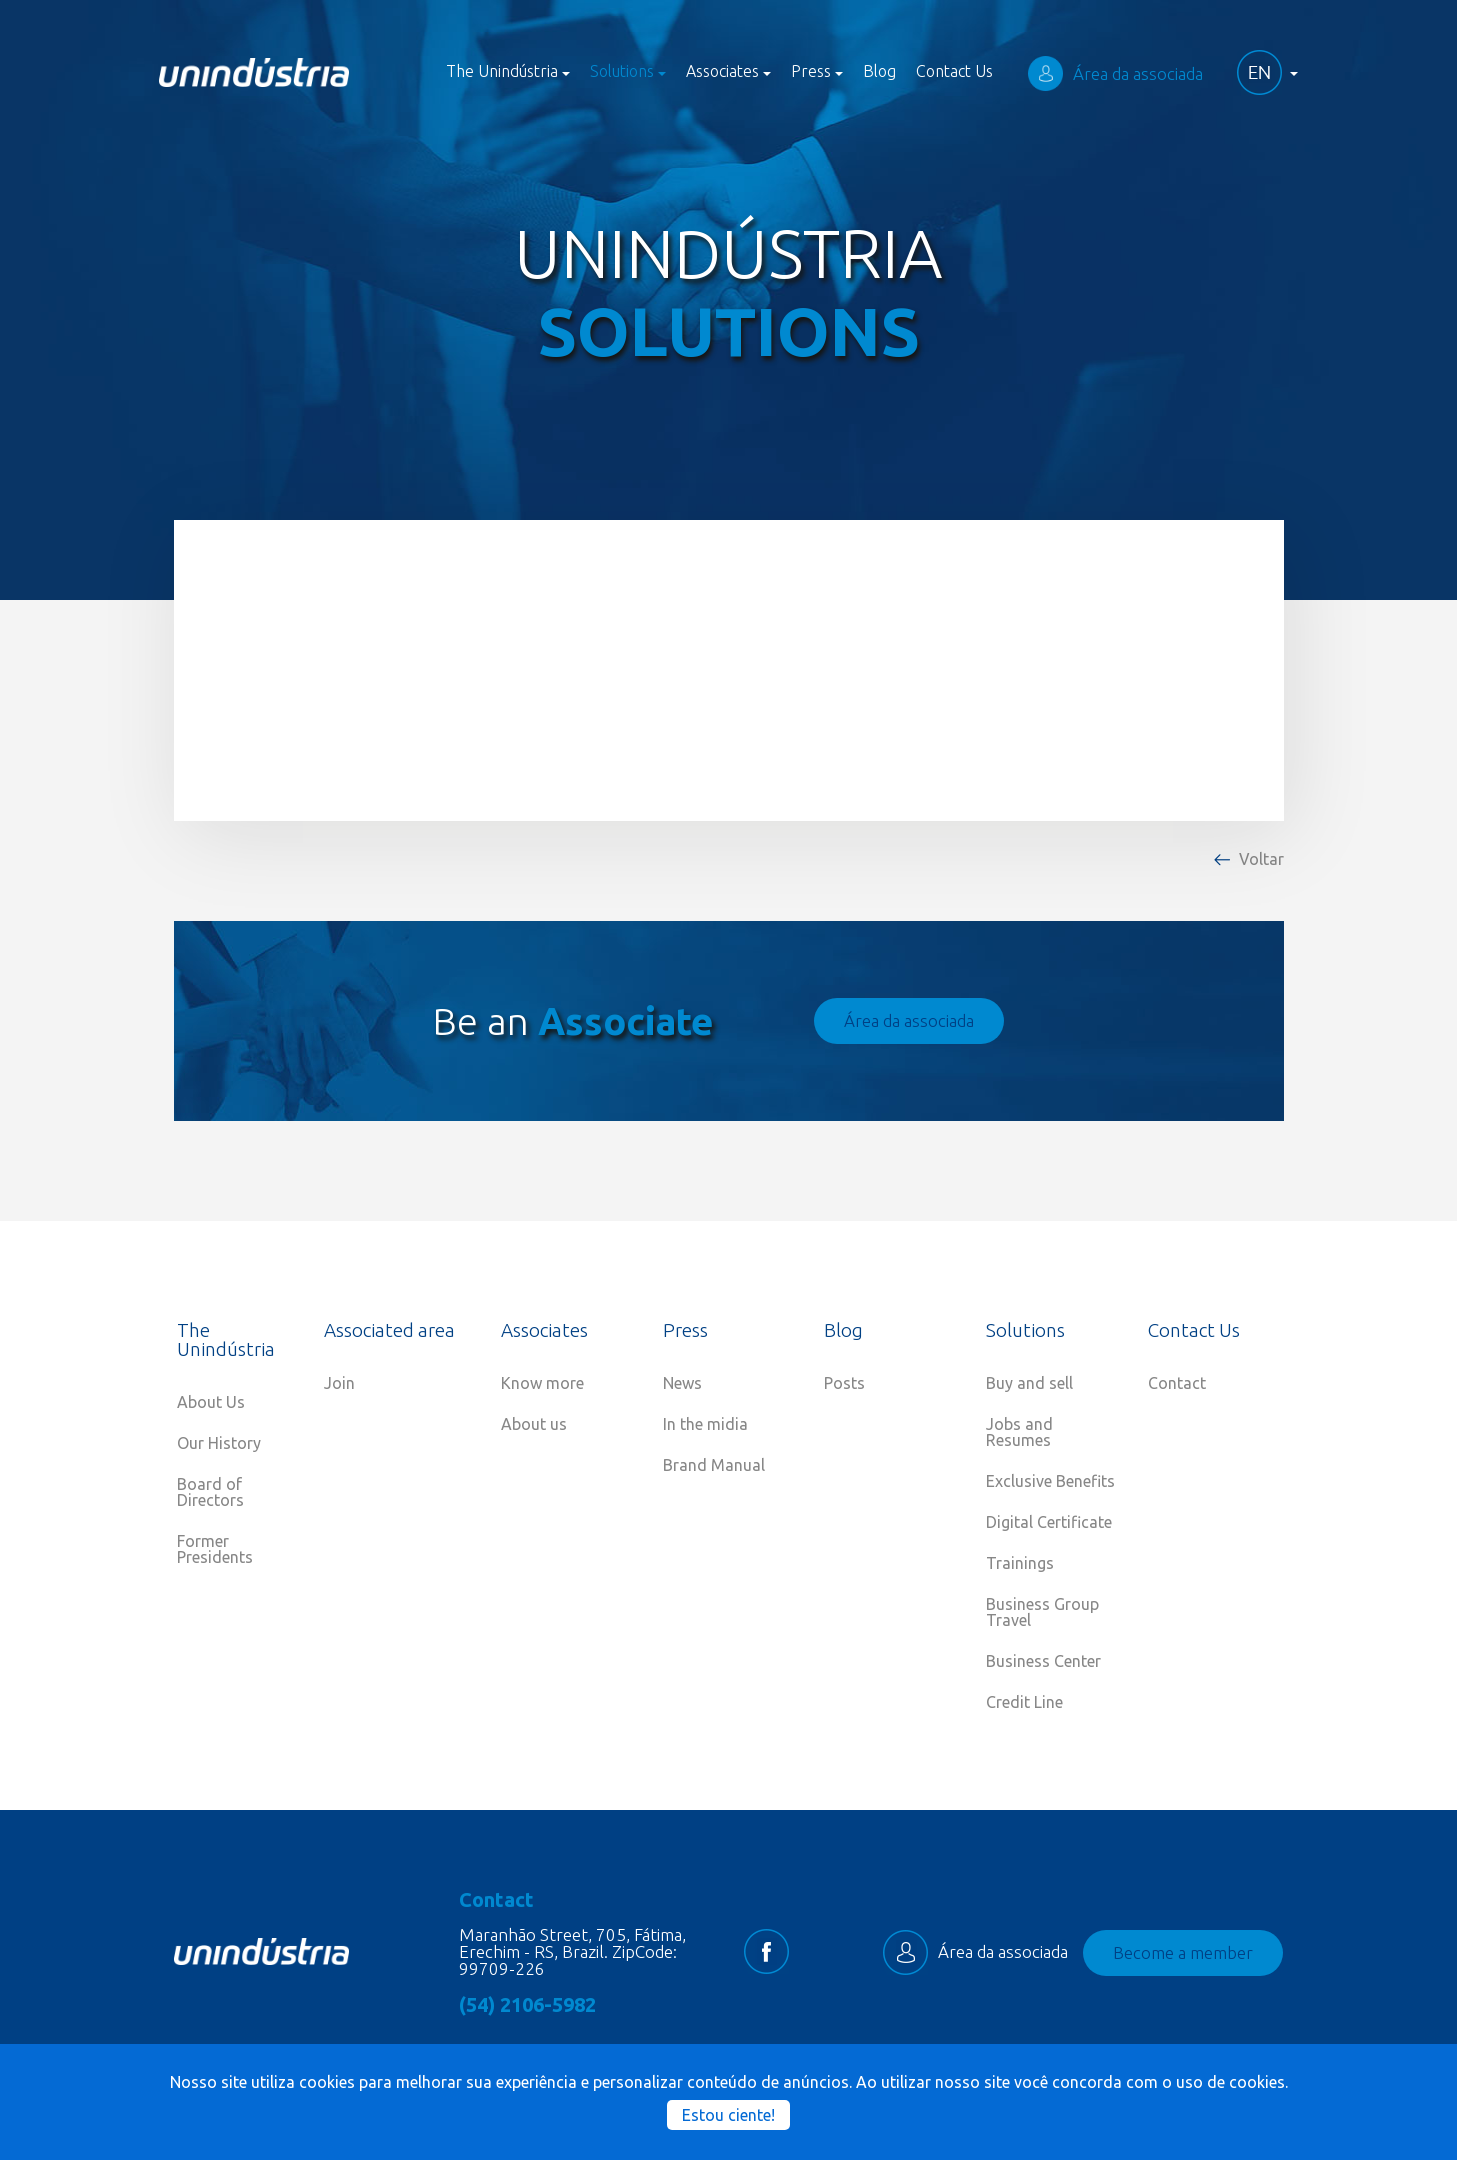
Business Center (1043, 1661)
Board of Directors (210, 1492)
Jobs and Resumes (1019, 1432)
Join (339, 1383)
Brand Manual (714, 1465)
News (682, 1383)
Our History (219, 1443)
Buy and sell (1029, 1383)
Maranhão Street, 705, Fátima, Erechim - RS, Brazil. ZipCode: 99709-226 (572, 1951)
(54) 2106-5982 (527, 2005)
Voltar (1261, 859)
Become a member (1183, 1952)
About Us (211, 1402)
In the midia (705, 1424)
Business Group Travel (1042, 1612)
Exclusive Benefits (1050, 1481)
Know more (542, 1383)
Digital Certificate (1049, 1522)
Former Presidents (215, 1549)
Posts (844, 1383)
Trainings (1020, 1563)
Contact (1177, 1383)
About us (534, 1424)
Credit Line (1024, 1702)
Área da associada (1115, 73)
